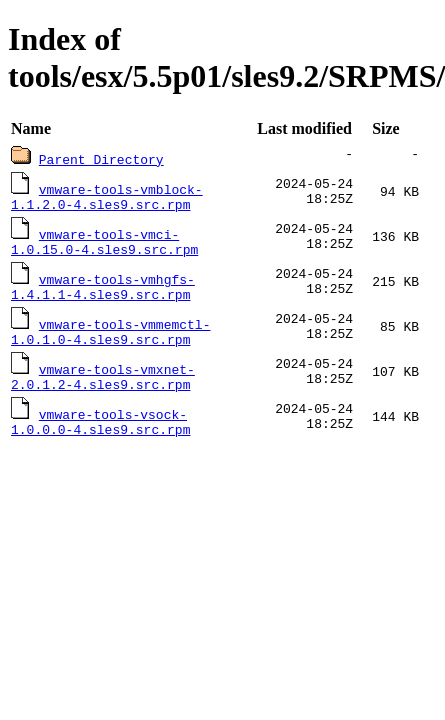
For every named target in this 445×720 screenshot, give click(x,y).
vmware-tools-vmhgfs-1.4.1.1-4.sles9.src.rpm (103, 294)
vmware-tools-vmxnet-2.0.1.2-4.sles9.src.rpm (103, 390)
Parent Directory (101, 159)
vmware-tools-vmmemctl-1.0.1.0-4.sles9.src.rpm (110, 342)
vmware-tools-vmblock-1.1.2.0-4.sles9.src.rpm (107, 198)
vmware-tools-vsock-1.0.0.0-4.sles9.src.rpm (100, 438)
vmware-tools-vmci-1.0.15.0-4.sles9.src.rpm (104, 246)
